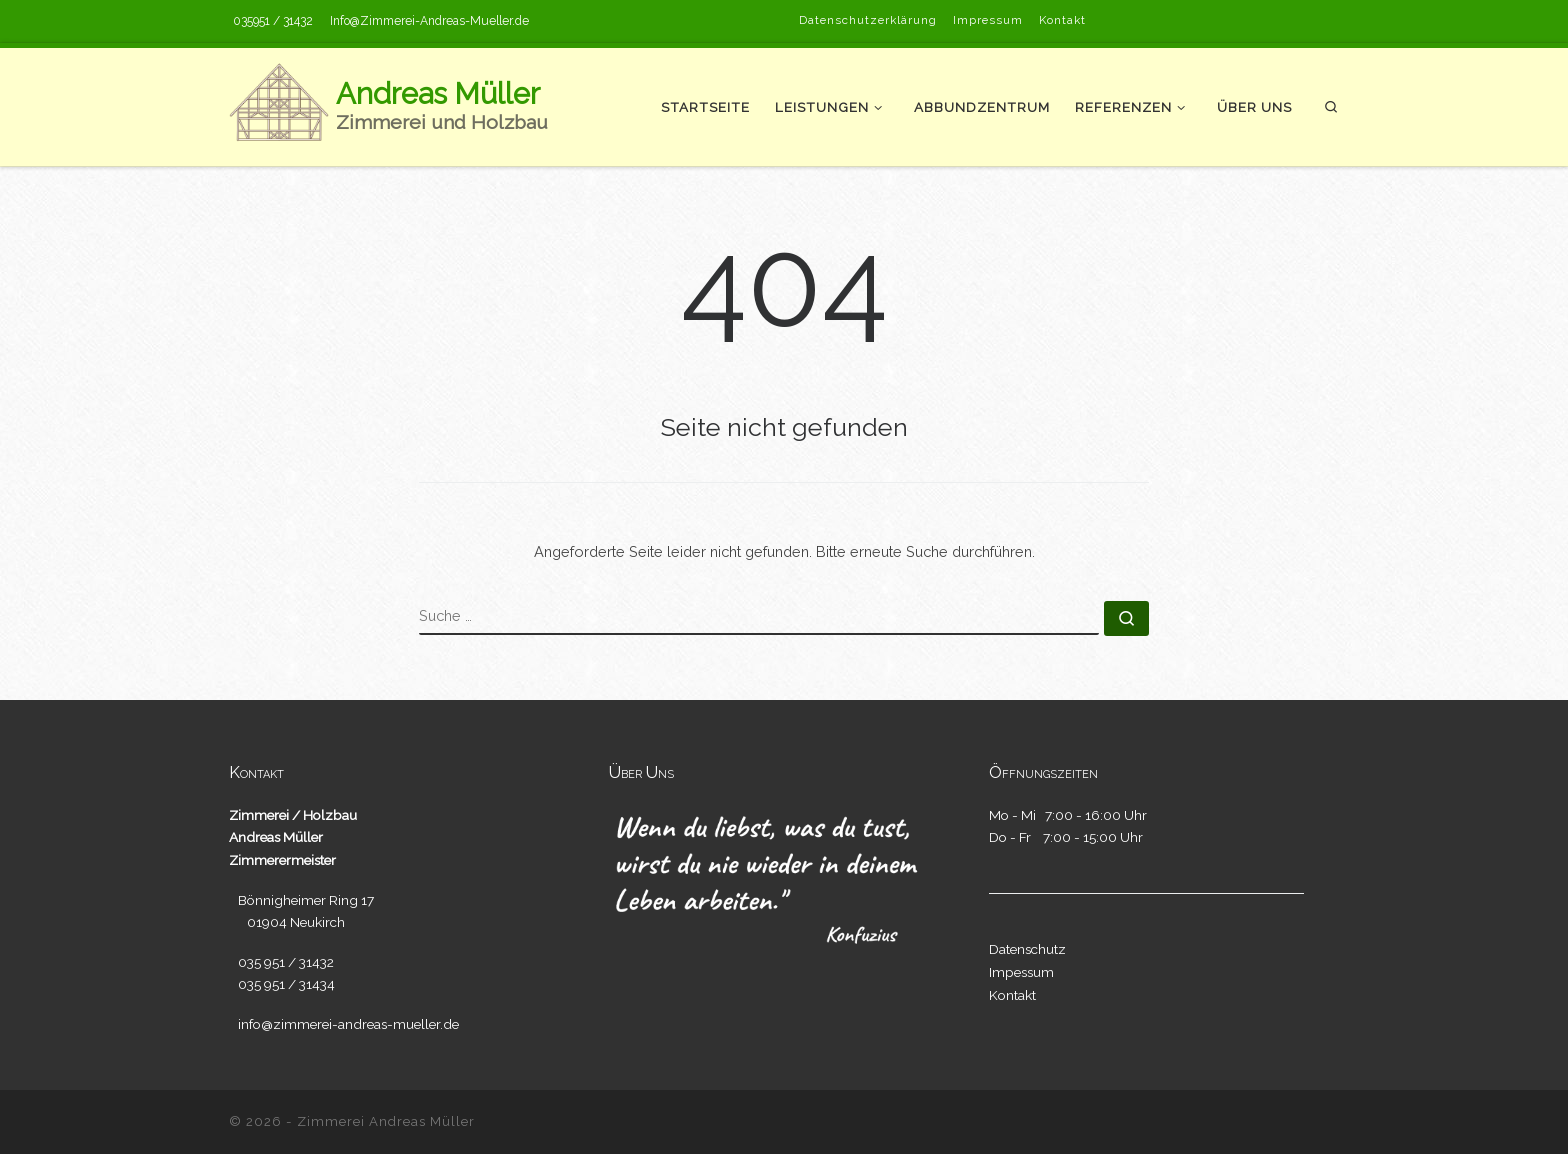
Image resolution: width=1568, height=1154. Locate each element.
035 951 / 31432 (286, 962)
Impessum (1021, 972)
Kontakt (1012, 995)
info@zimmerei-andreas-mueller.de (348, 1024)
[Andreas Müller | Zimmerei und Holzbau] (279, 105)
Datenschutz (1027, 949)
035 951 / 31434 (286, 984)
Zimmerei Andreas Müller (386, 1121)
